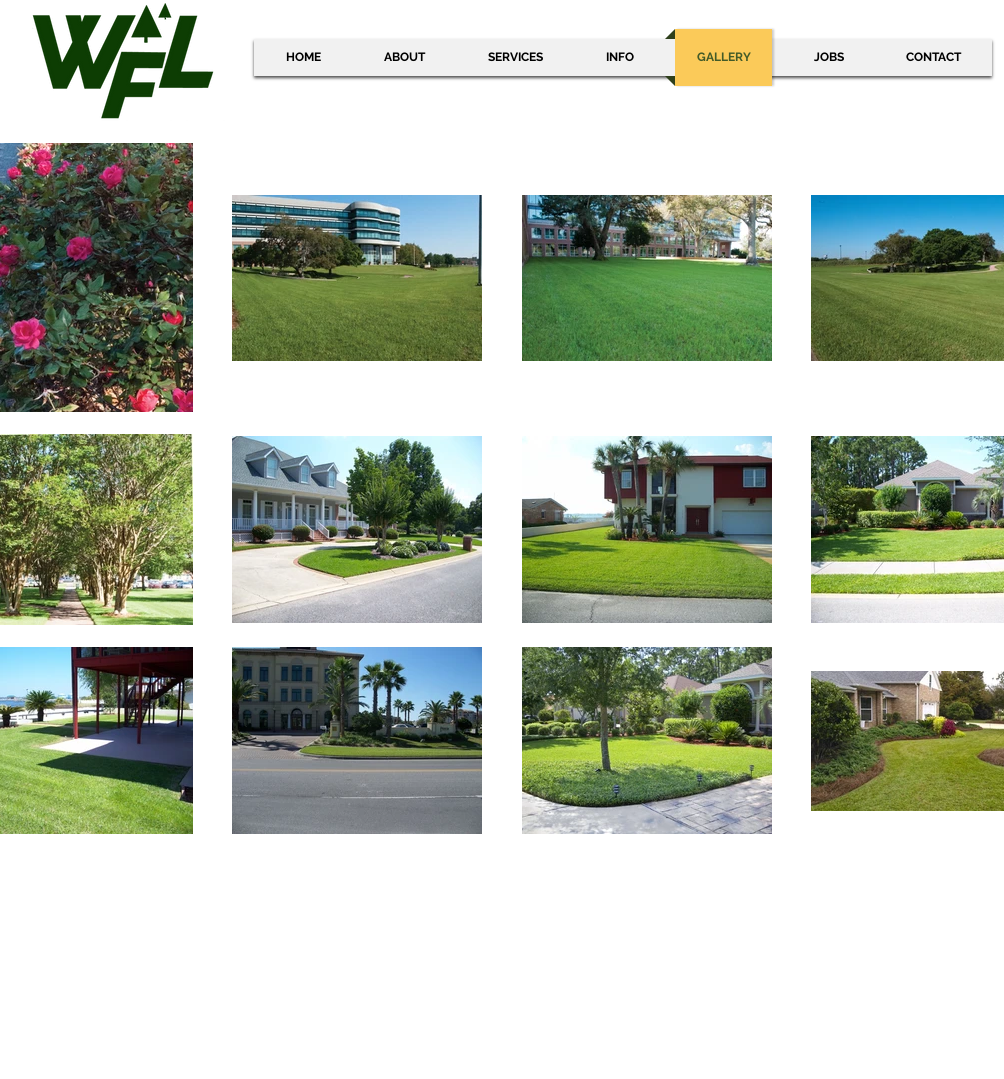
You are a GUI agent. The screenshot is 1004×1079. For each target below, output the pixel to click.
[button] (619, 57)
